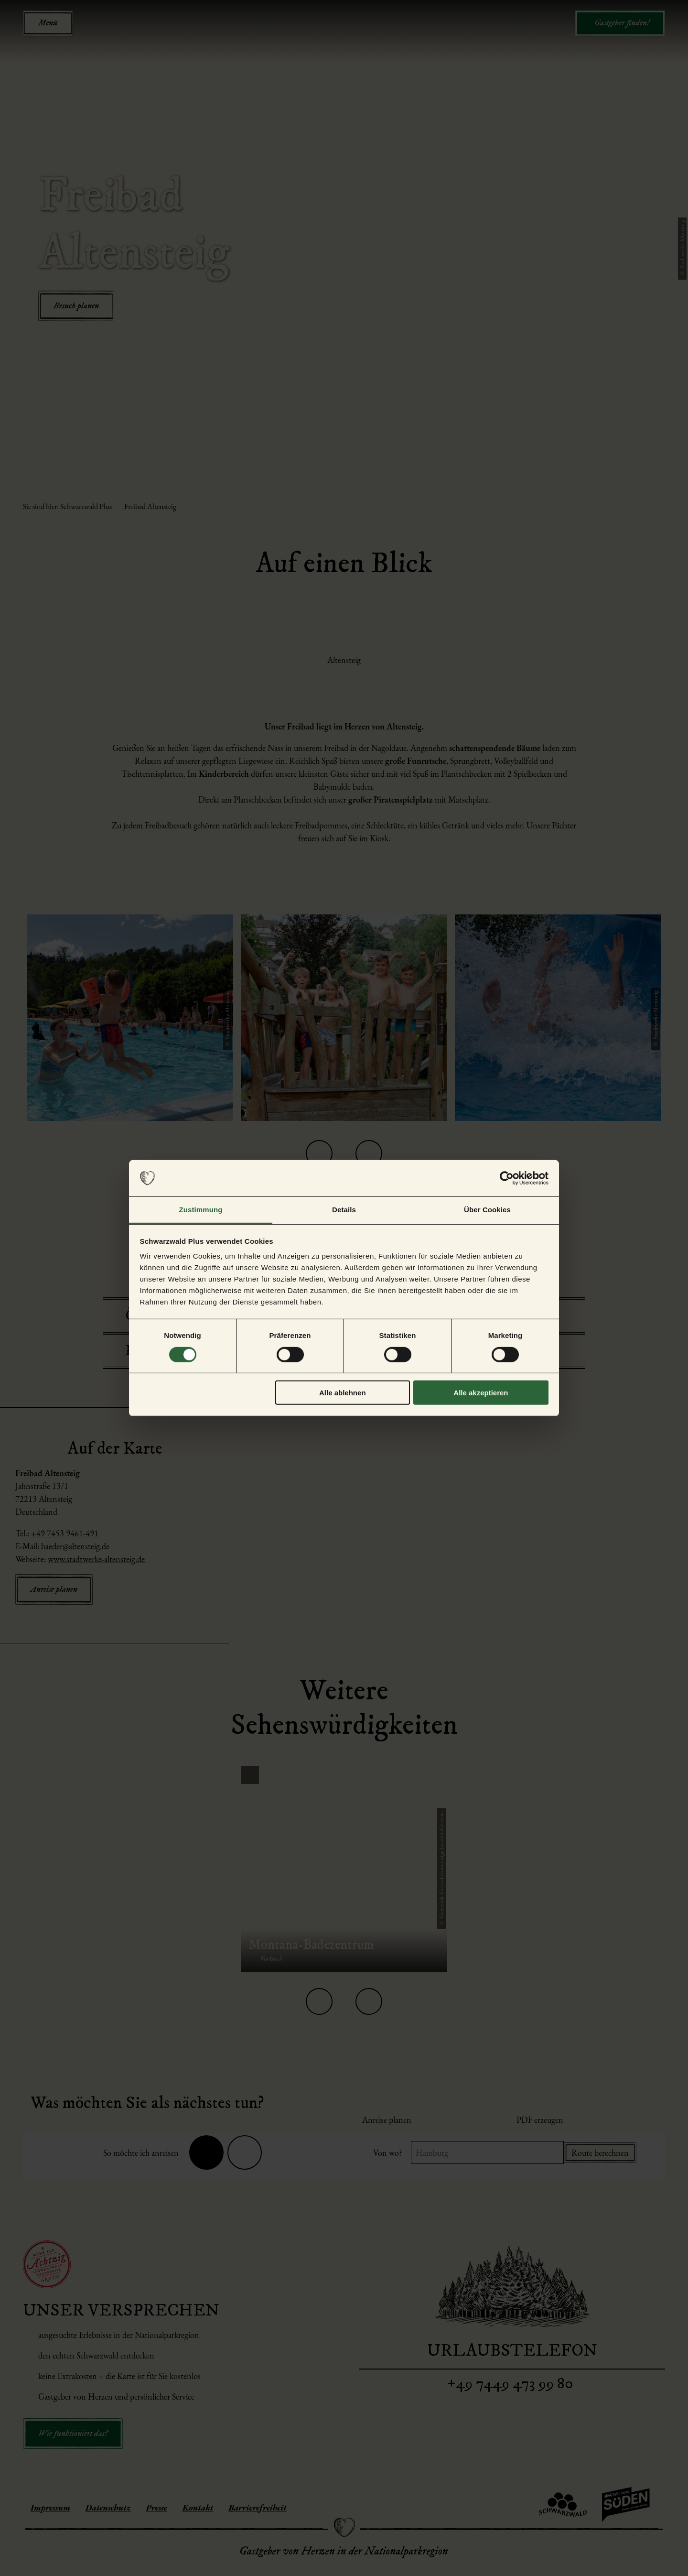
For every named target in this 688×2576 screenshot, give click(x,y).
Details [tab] (344, 1210)
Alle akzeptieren (480, 1393)
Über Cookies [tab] (487, 1210)
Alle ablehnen (342, 1393)
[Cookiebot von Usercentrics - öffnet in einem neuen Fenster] (506, 1178)
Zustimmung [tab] (201, 1210)
